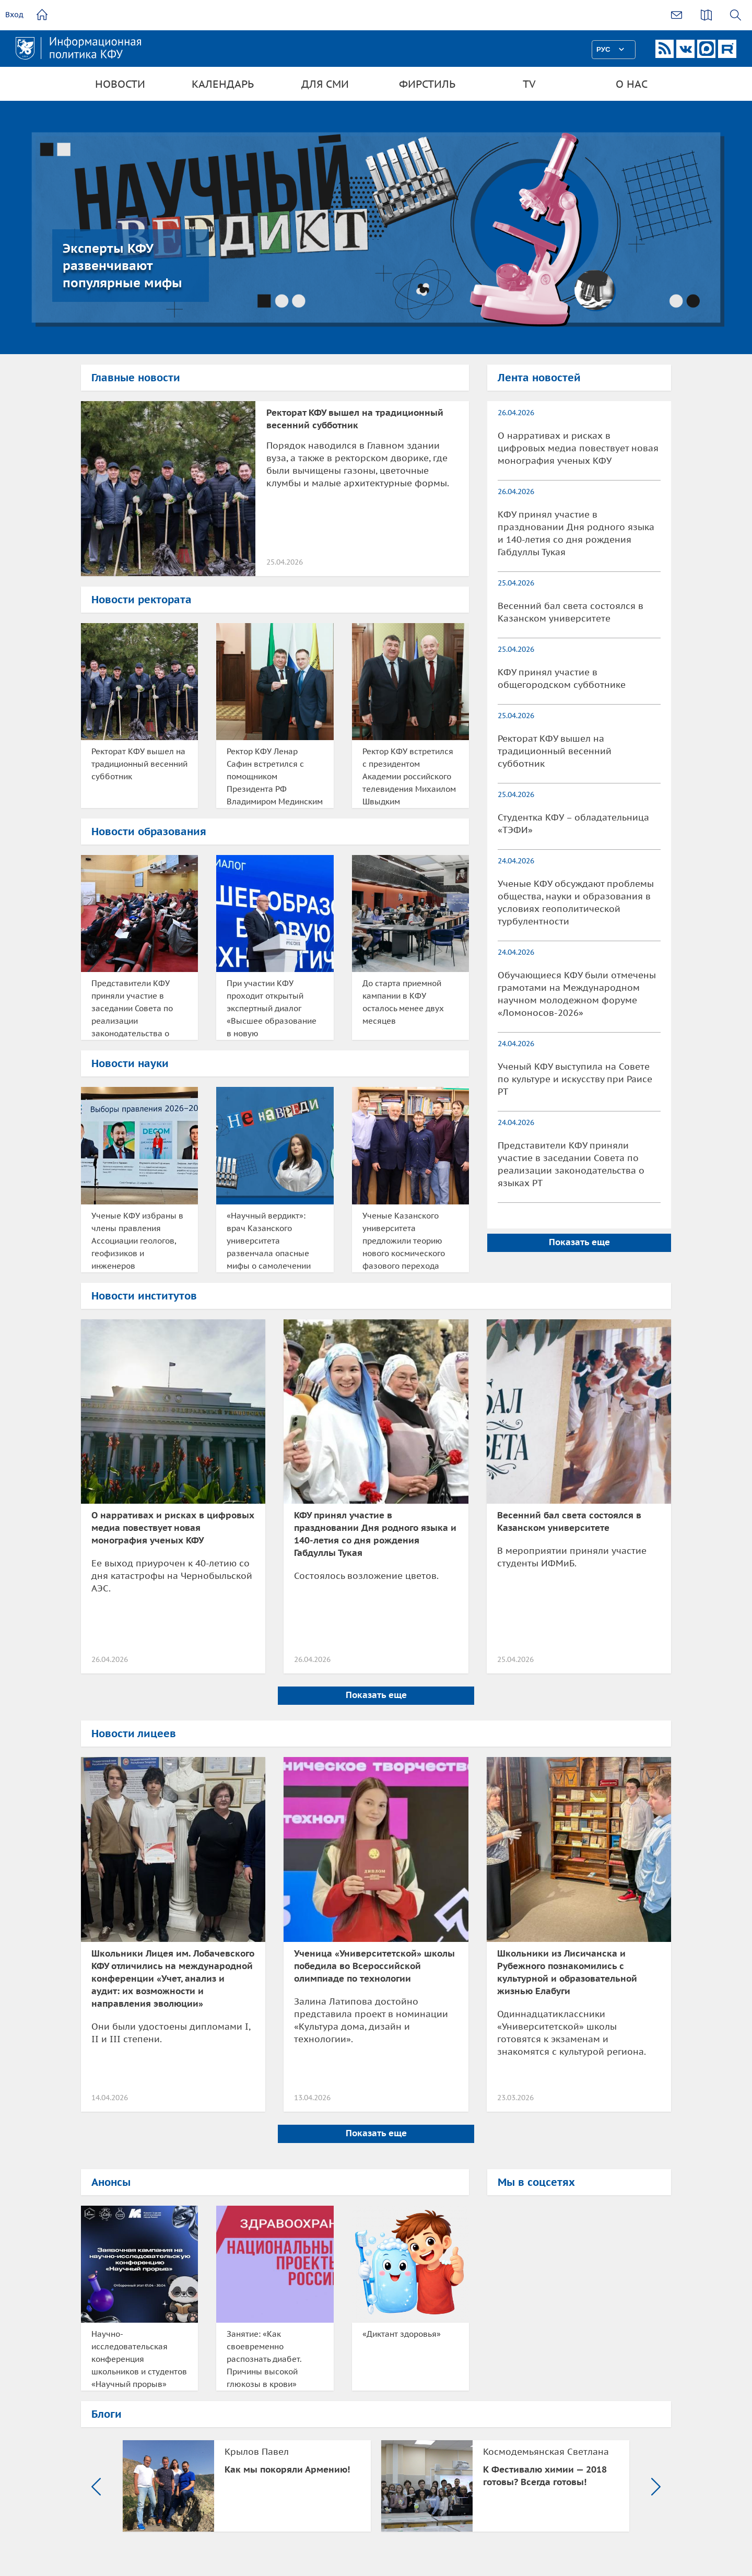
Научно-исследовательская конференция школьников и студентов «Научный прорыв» (139, 2359)
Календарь (223, 84)
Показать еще (579, 1242)
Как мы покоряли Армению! (287, 2469)
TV (529, 84)
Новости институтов (144, 1296)
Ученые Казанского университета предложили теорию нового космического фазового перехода (403, 1241)
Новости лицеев (133, 1733)
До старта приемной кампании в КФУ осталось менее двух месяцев (403, 1002)
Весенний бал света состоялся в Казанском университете (570, 612)
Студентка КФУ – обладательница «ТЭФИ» (573, 824)
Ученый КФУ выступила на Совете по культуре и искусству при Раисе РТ (575, 1079)
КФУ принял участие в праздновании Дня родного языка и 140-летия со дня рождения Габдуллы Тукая (576, 533)
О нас (632, 84)
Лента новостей (539, 377)
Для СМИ (325, 84)
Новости (120, 84)
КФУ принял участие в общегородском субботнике (562, 678)
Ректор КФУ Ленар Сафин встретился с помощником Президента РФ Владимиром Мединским (275, 776)
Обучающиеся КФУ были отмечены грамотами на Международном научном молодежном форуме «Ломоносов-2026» (577, 993)
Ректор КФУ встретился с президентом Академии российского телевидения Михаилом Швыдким (409, 776)
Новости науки (130, 1063)
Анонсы (111, 2182)
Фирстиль (427, 84)
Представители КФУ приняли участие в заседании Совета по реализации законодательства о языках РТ (132, 1009)
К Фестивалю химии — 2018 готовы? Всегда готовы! (545, 2476)
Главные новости (135, 377)
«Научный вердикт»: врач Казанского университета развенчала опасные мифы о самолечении (269, 1241)
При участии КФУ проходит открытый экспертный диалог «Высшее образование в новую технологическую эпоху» (271, 1009)
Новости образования (148, 831)
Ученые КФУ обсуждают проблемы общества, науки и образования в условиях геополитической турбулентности (576, 902)
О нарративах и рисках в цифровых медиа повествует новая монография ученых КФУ (578, 448)
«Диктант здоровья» (401, 2334)
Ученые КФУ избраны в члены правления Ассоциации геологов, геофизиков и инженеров (137, 1241)
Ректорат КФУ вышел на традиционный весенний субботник (139, 763)
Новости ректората (141, 599)
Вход (14, 14)
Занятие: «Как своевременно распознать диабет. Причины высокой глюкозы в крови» (264, 2359)
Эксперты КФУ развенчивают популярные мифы (122, 265)
